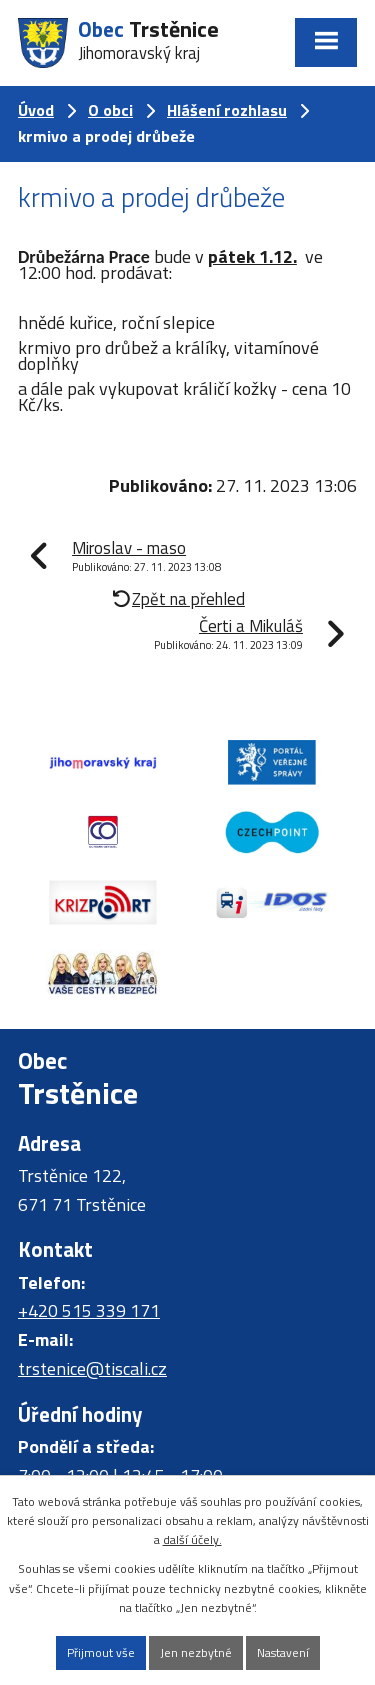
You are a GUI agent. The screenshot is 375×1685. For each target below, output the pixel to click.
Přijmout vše (101, 1652)
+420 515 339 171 (89, 1310)
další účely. (192, 1539)
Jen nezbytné (196, 1652)
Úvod (36, 110)
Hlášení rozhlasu (227, 110)
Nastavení (283, 1652)
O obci (110, 110)
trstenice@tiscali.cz (92, 1368)
